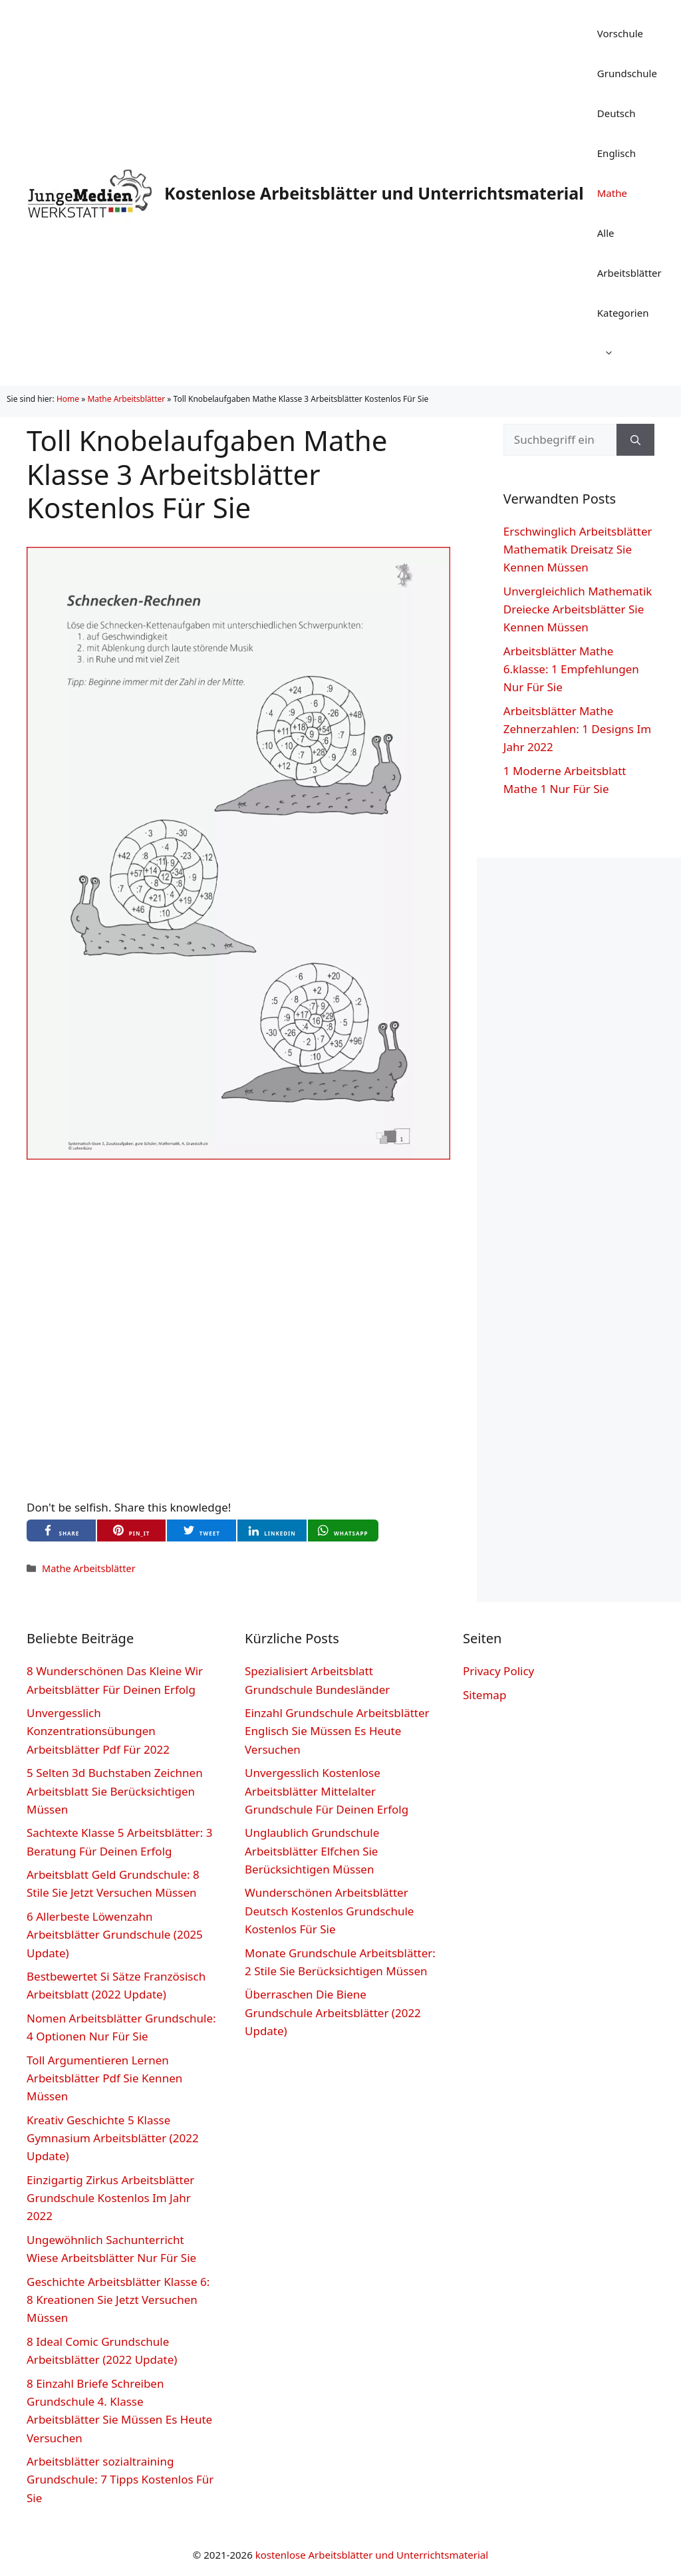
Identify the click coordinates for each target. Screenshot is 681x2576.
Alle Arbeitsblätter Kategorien (629, 299)
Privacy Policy (498, 1671)
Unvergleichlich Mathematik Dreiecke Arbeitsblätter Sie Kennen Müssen (577, 609)
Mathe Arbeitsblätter (126, 398)
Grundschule (627, 73)
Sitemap (484, 1694)
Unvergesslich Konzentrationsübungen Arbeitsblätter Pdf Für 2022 (98, 1730)
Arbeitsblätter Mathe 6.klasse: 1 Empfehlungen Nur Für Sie (571, 669)
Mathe (612, 193)
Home (68, 398)
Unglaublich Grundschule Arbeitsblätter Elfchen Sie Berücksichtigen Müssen (312, 1850)
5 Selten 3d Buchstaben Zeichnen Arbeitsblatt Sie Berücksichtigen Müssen (115, 1790)
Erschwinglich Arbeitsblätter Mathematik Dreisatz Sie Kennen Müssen (577, 549)
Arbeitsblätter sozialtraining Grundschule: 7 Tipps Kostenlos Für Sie (120, 2479)
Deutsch (616, 113)
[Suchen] (635, 440)
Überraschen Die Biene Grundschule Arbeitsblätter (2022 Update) (333, 2012)
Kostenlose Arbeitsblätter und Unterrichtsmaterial (374, 193)
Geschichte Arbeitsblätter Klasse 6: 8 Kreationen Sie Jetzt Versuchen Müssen (118, 2299)
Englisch (616, 153)
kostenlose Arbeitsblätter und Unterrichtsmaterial (372, 2554)
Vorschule (620, 33)
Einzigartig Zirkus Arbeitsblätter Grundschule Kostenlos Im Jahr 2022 (110, 2197)
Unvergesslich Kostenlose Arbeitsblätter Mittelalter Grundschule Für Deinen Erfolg (326, 1790)
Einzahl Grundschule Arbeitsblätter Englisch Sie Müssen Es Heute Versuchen (337, 1730)
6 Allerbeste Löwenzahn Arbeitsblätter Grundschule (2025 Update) (115, 1934)
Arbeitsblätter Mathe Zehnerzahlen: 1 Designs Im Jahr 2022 (577, 728)
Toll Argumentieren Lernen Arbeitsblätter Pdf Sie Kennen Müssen (104, 2078)
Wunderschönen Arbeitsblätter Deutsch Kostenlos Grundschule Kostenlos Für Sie (329, 1910)
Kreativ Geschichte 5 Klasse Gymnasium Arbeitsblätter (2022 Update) (113, 2138)
